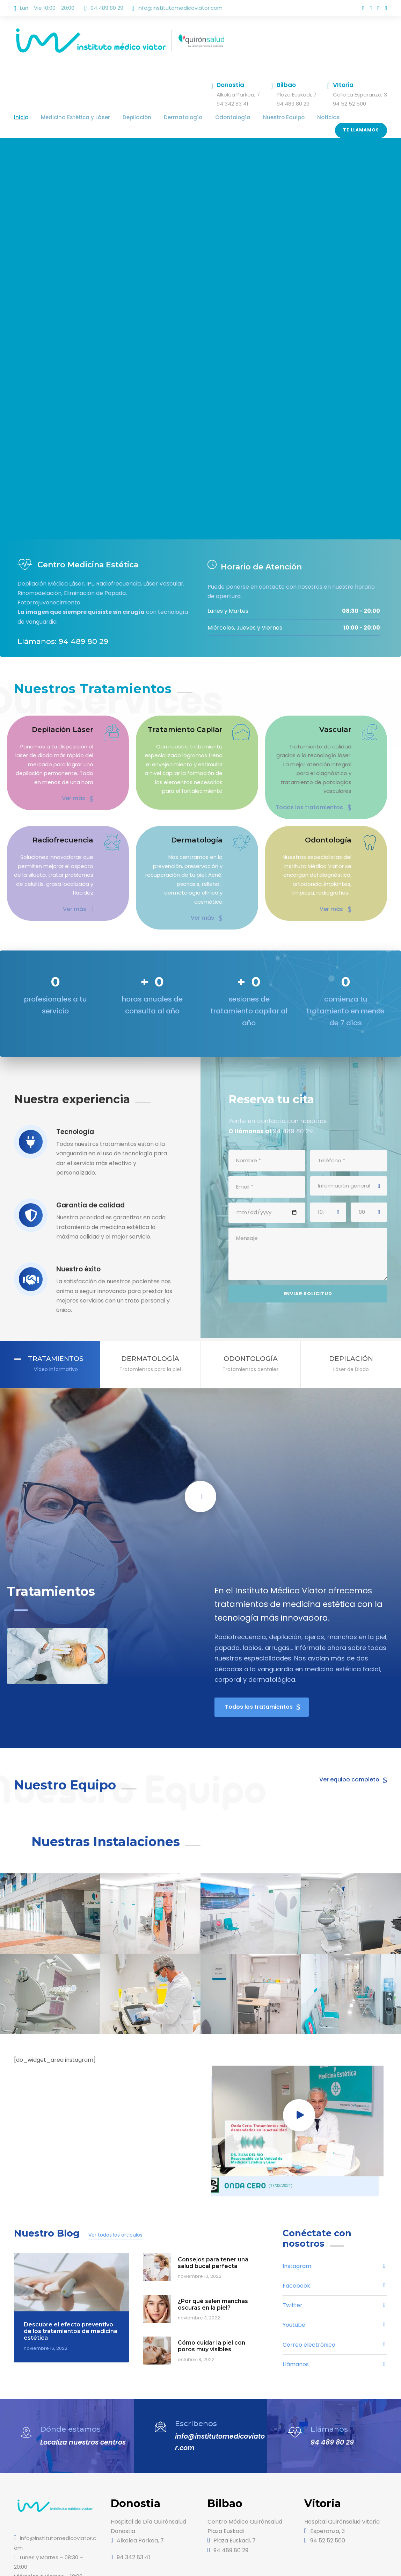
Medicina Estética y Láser (69, 117)
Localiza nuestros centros (81, 2393)
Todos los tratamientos (319, 788)
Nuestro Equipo (251, 117)
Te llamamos (361, 115)
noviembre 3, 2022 (197, 2269)
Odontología (206, 117)
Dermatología (164, 117)
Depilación (123, 117)
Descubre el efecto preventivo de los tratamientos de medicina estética (67, 2282)
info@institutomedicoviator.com (170, 8)
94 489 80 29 (330, 2393)
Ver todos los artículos (106, 2185)
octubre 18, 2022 (195, 2310)
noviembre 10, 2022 (198, 2227)
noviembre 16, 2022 (44, 2299)
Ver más (79, 788)
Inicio (20, 117)
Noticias (291, 117)
